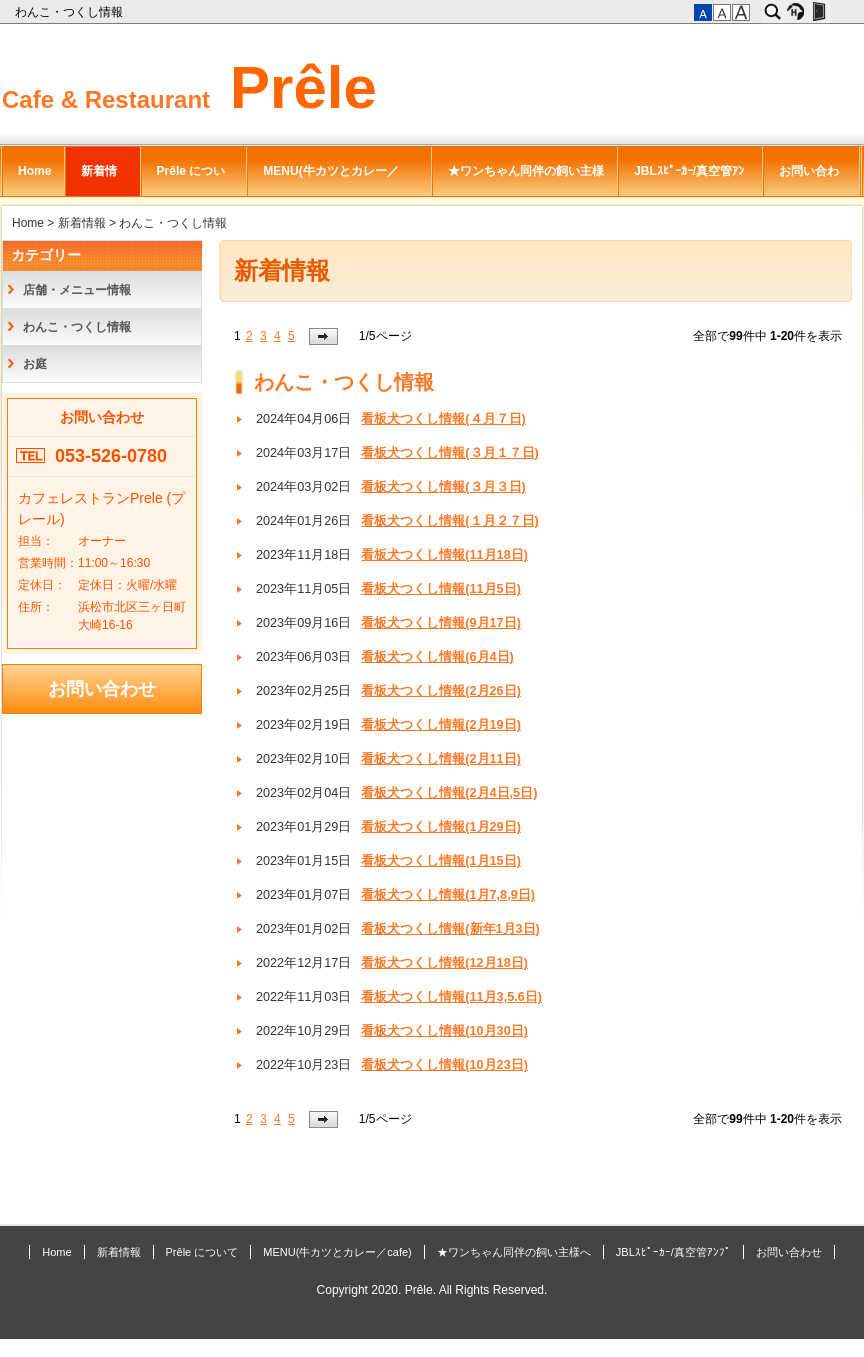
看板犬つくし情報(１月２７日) (449, 521)
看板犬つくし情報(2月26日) (441, 691)
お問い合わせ (809, 180)
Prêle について (191, 180)
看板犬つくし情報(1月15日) (441, 861)
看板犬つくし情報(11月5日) (441, 589)
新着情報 (99, 180)
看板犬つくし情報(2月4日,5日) (449, 793)
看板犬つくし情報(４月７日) (443, 419)
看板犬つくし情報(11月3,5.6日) (451, 997)
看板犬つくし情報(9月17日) (441, 623)
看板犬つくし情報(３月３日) (443, 487)
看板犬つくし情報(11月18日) (444, 555)
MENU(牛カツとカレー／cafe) (330, 180)
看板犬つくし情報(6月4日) (437, 657)
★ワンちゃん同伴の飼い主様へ (526, 180)
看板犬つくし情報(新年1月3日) (450, 929)
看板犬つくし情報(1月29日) (441, 827)
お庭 (35, 364)
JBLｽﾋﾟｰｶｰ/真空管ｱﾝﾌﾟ (689, 180)
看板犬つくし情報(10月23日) (444, 1065)
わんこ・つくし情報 (70, 12)
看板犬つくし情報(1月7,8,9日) (448, 895)
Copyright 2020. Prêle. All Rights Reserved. (432, 1290)
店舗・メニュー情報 (77, 290)
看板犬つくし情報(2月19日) (441, 725)
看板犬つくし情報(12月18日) (444, 963)
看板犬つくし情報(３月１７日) (449, 453)
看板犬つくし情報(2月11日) (441, 759)
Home (34, 171)
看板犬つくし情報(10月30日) (444, 1031)
